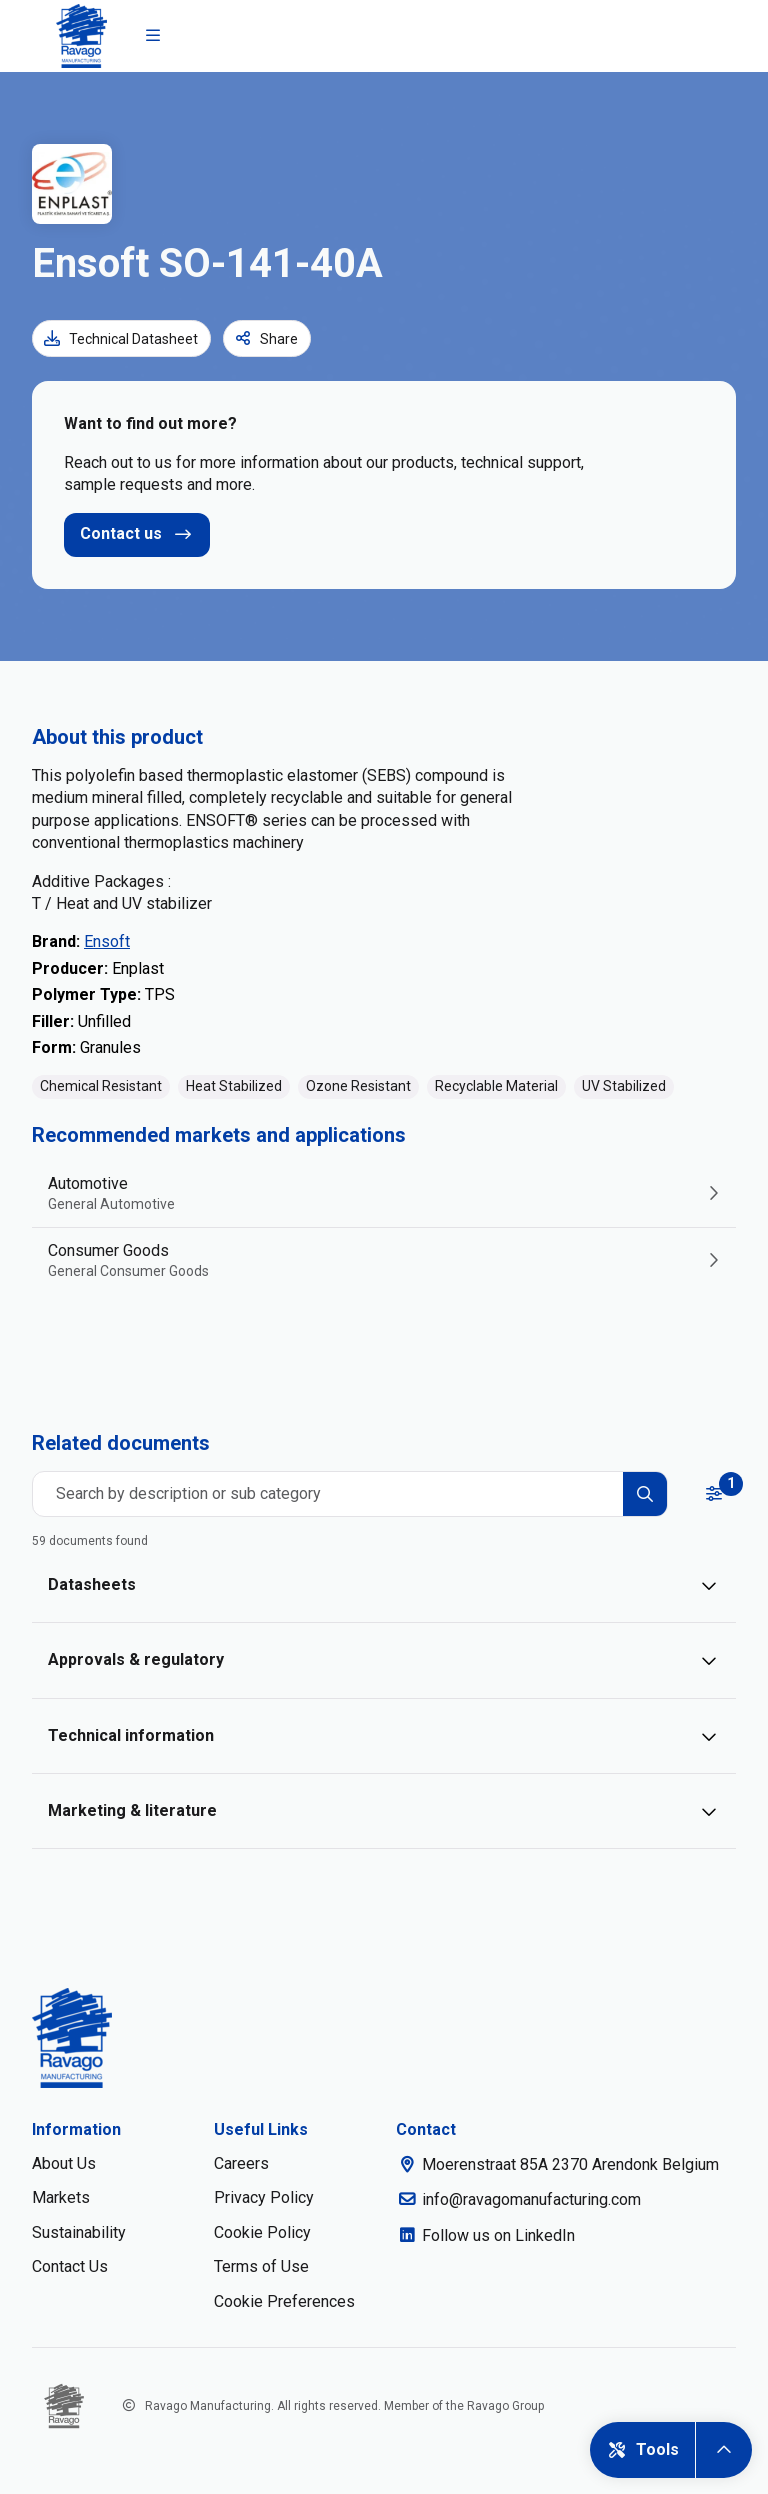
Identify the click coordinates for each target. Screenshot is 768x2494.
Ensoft (107, 941)
